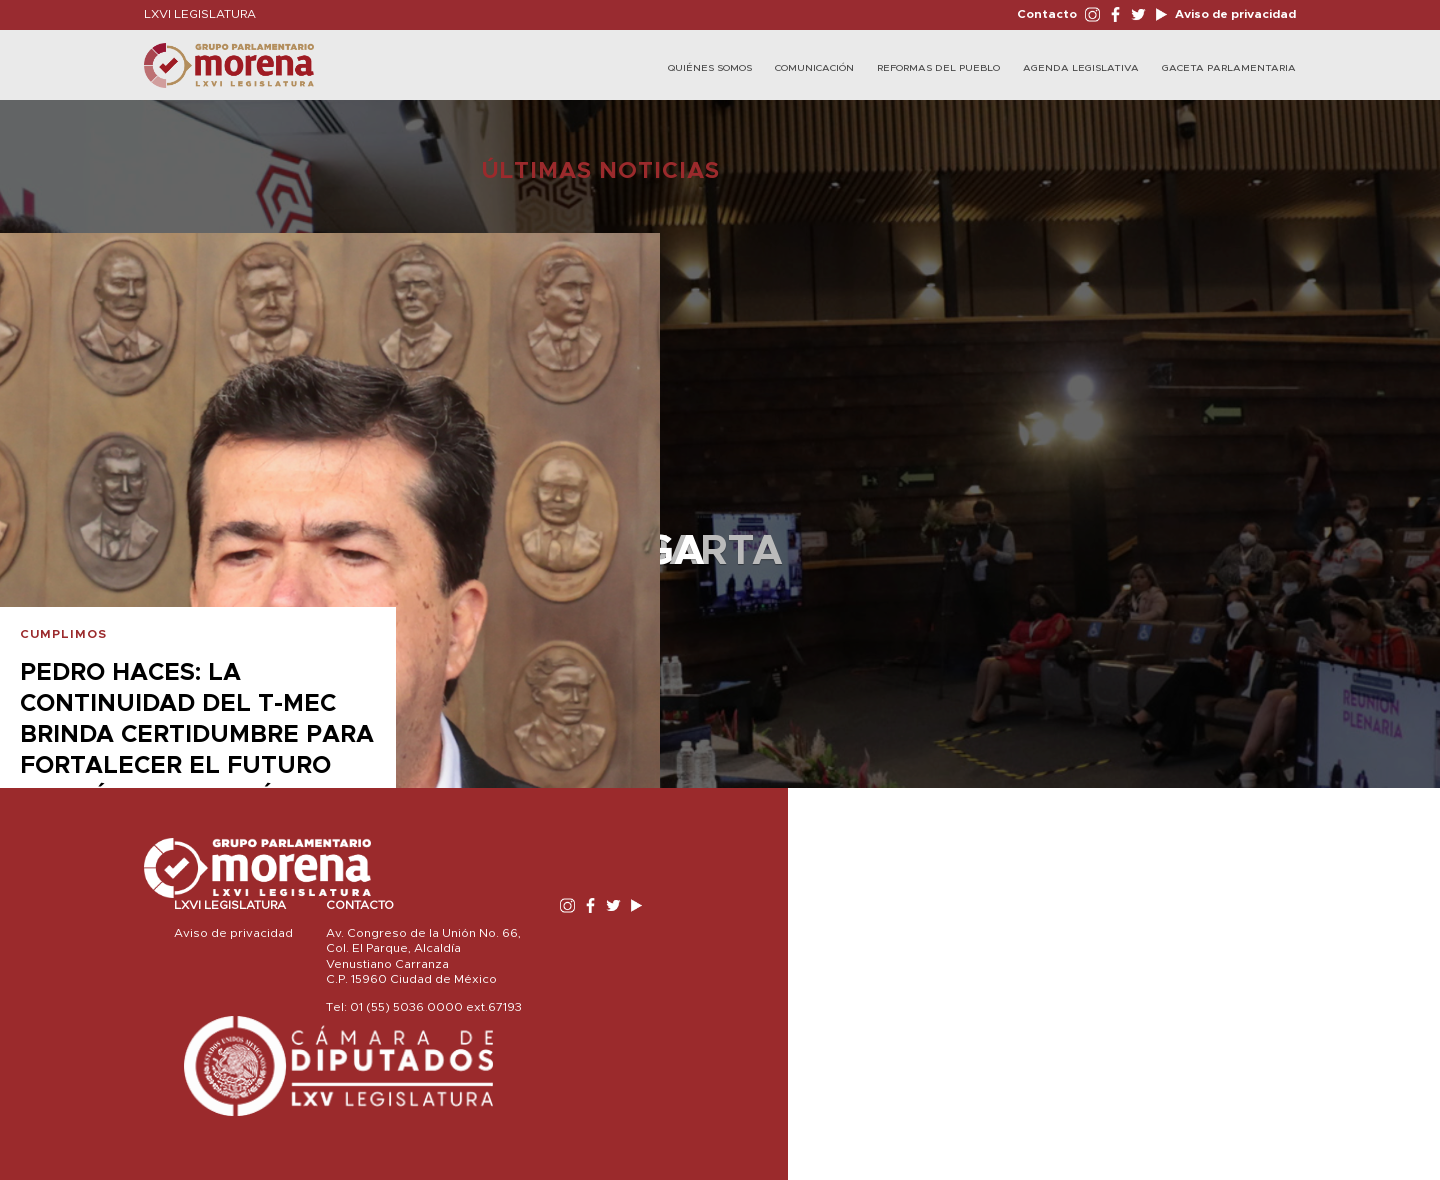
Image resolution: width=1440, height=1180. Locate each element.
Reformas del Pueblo (938, 68)
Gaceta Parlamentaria (1229, 68)
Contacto (1047, 14)
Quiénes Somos (710, 68)
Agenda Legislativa (1081, 68)
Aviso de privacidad (1234, 14)
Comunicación (814, 68)
